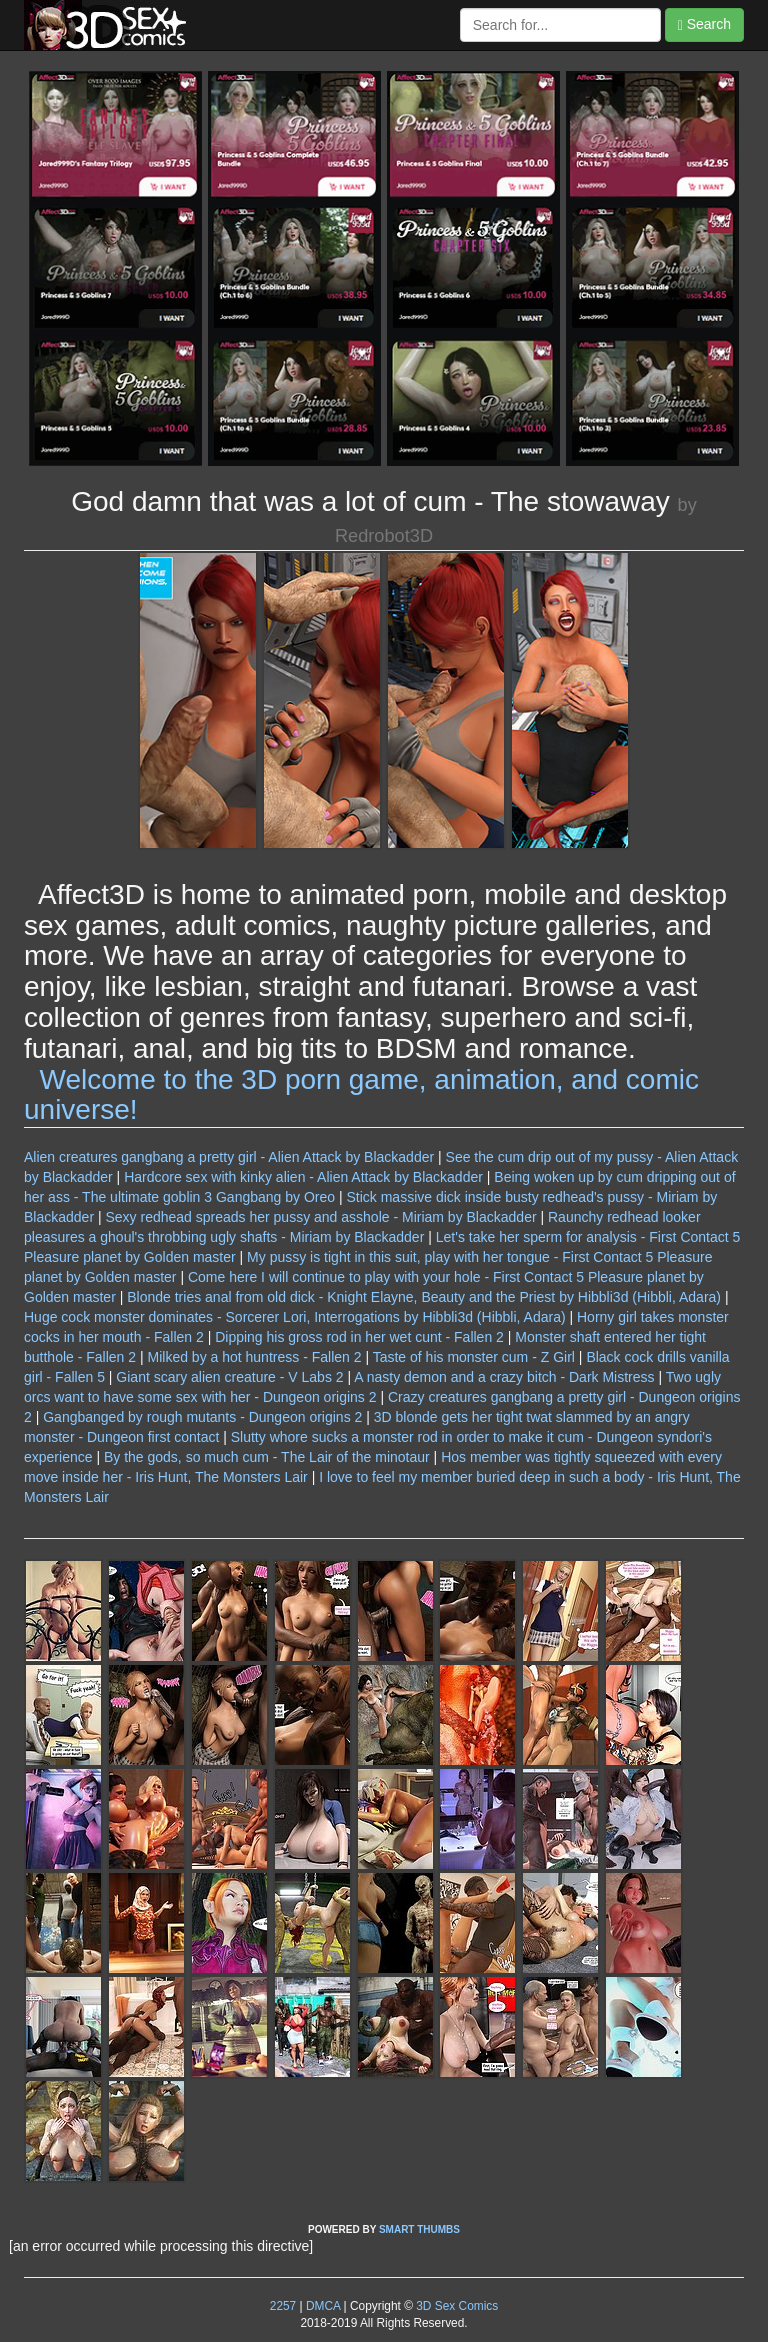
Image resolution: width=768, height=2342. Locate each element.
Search (704, 24)
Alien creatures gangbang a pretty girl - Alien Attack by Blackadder (229, 1157)
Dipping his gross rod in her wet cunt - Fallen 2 (359, 1337)
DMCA (323, 2306)
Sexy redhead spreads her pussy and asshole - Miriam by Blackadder (320, 1217)
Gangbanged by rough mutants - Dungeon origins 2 (202, 1417)
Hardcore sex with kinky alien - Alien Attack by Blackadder (303, 1177)
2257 (283, 2306)
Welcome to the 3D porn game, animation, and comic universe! (361, 1095)
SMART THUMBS (419, 2229)
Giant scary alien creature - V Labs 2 (229, 1377)
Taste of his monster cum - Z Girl (474, 1357)
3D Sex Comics (455, 2306)
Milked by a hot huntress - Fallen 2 (255, 1357)
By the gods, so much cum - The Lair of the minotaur (267, 1457)
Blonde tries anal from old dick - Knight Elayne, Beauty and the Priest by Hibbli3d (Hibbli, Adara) (424, 1297)
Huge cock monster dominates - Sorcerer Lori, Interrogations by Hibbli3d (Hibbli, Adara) (295, 1317)
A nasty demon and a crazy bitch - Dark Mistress (504, 1377)
